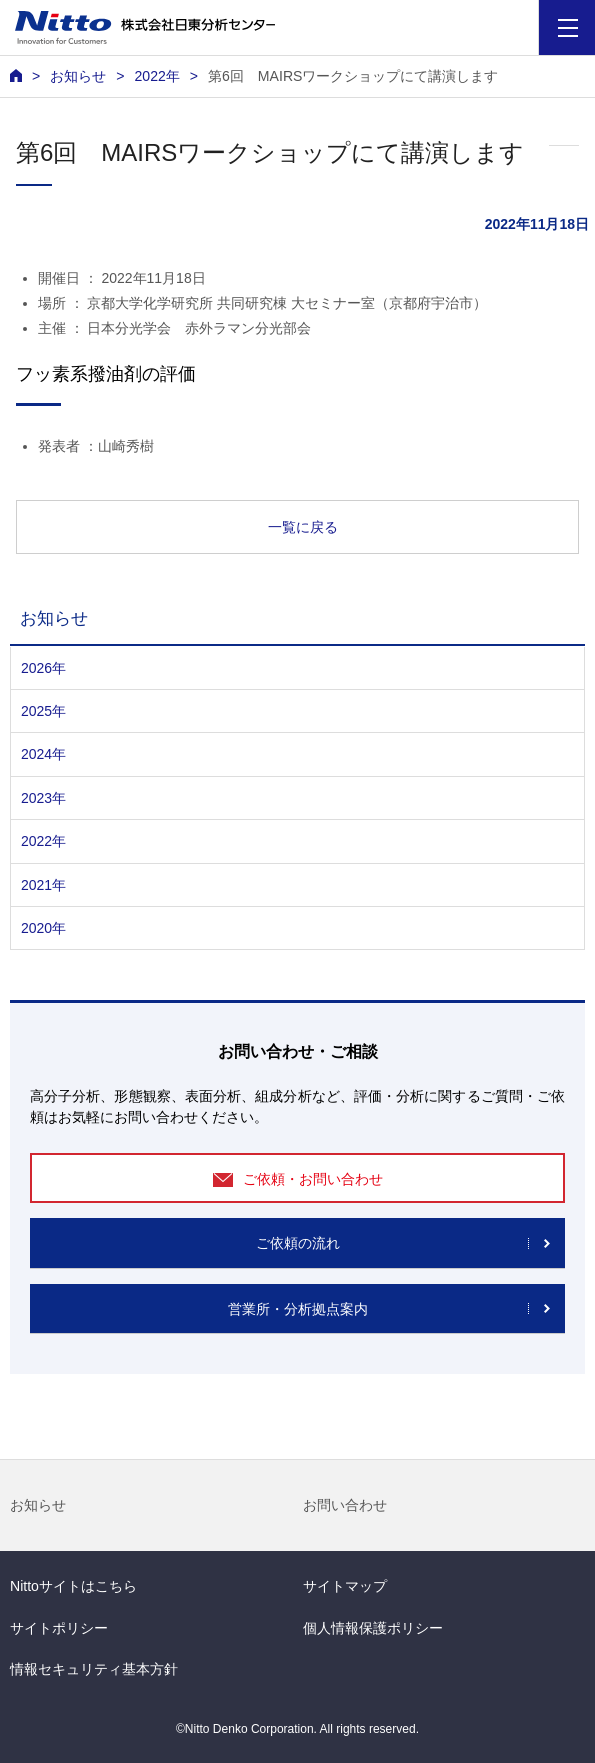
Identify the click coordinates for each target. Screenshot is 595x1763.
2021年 (43, 885)
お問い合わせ (345, 1505)
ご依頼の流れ (298, 1243)
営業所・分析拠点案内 (298, 1309)
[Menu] (567, 27)
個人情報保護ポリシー (373, 1628)
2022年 (156, 76)
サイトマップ (345, 1586)
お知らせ (38, 1505)
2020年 (43, 928)
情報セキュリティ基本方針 (94, 1669)
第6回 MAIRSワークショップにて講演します (353, 76)
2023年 (43, 798)
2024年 (43, 754)
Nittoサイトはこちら (73, 1586)
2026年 (43, 668)
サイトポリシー (59, 1628)
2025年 (43, 711)
